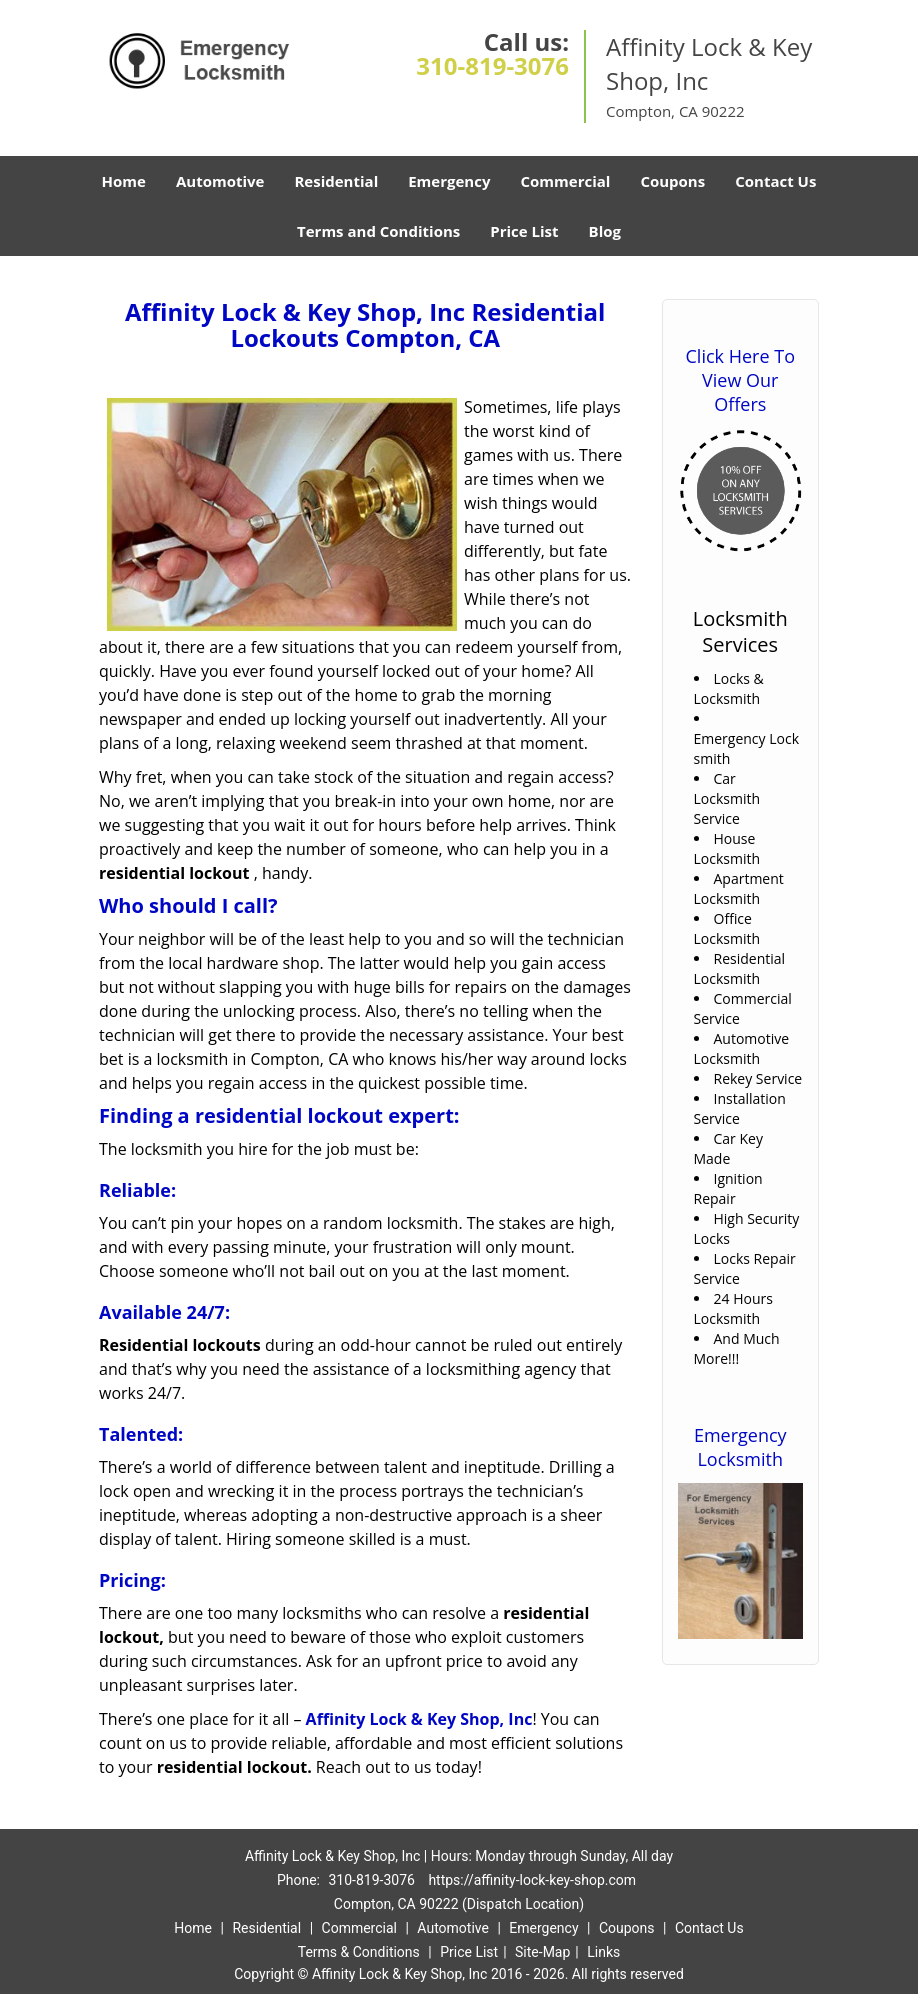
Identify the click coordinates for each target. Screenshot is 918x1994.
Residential (336, 181)
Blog (605, 231)
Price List (524, 231)
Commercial (565, 181)
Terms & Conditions (359, 1952)
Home (124, 181)
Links (603, 1952)
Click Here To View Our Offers (740, 380)
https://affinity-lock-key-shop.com (532, 1880)
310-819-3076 (492, 65)
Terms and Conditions (378, 231)
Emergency (449, 181)
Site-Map (542, 1952)
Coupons (672, 181)
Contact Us (775, 181)
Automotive (220, 181)
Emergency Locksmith (740, 1447)
